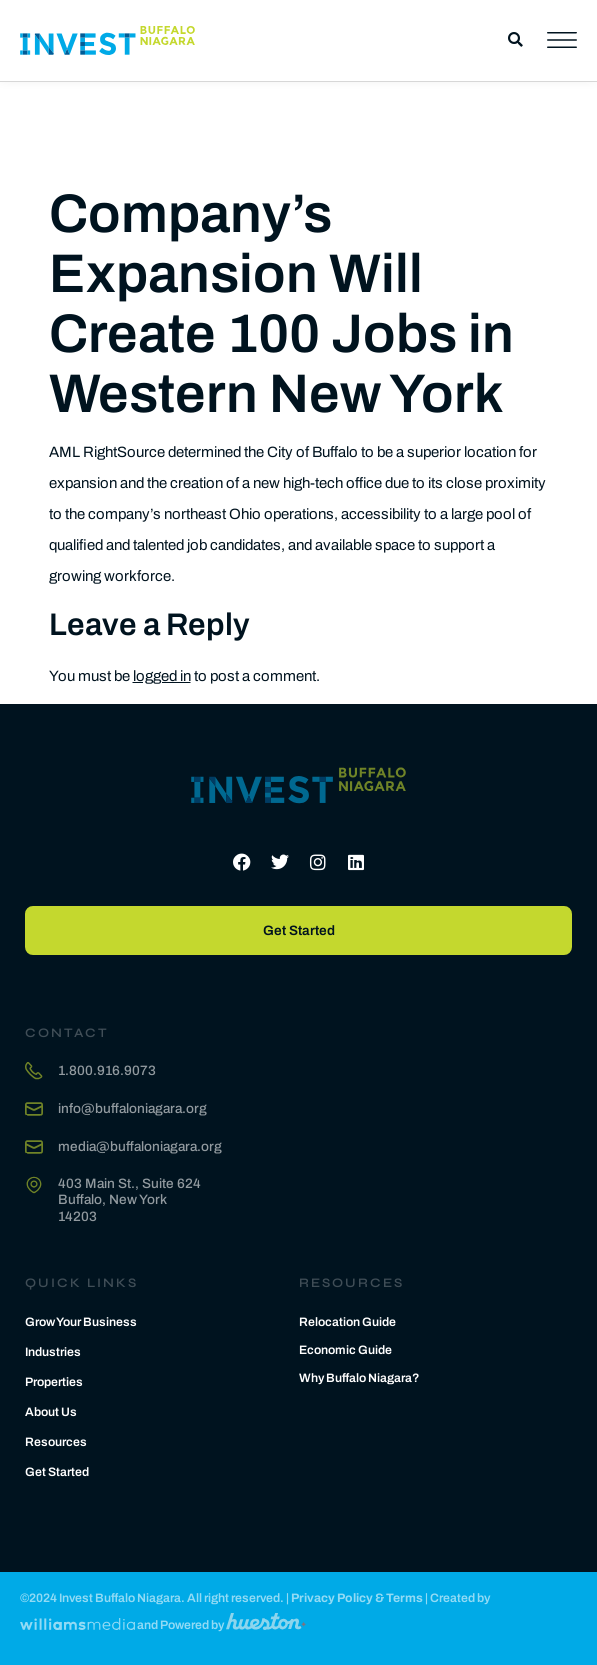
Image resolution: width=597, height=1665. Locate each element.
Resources (56, 1442)
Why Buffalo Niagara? (359, 1378)
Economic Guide (345, 1350)
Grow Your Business (81, 1322)
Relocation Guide (347, 1322)
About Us (51, 1412)
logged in (162, 676)
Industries (53, 1352)
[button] (515, 40)
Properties (54, 1382)
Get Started (57, 1472)
